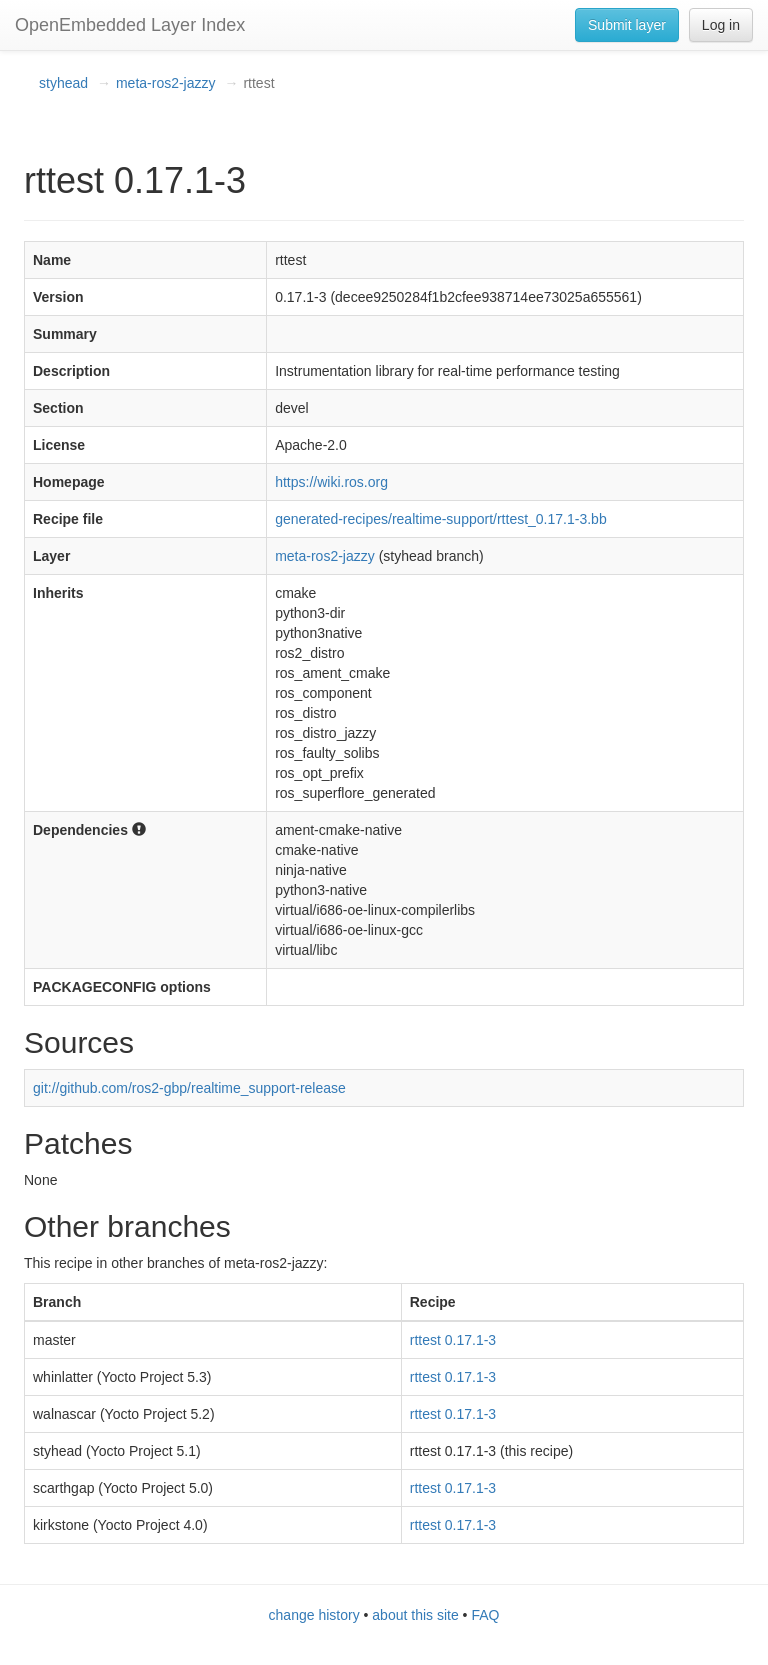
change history (314, 1615)
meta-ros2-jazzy (166, 83)
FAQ (485, 1615)
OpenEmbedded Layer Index (130, 25)
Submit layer (627, 25)
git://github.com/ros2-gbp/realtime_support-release (189, 1088)
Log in (721, 25)
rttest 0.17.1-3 (453, 1340)
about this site (415, 1615)
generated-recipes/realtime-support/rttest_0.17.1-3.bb (441, 519)
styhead (63, 83)
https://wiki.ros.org (331, 482)
